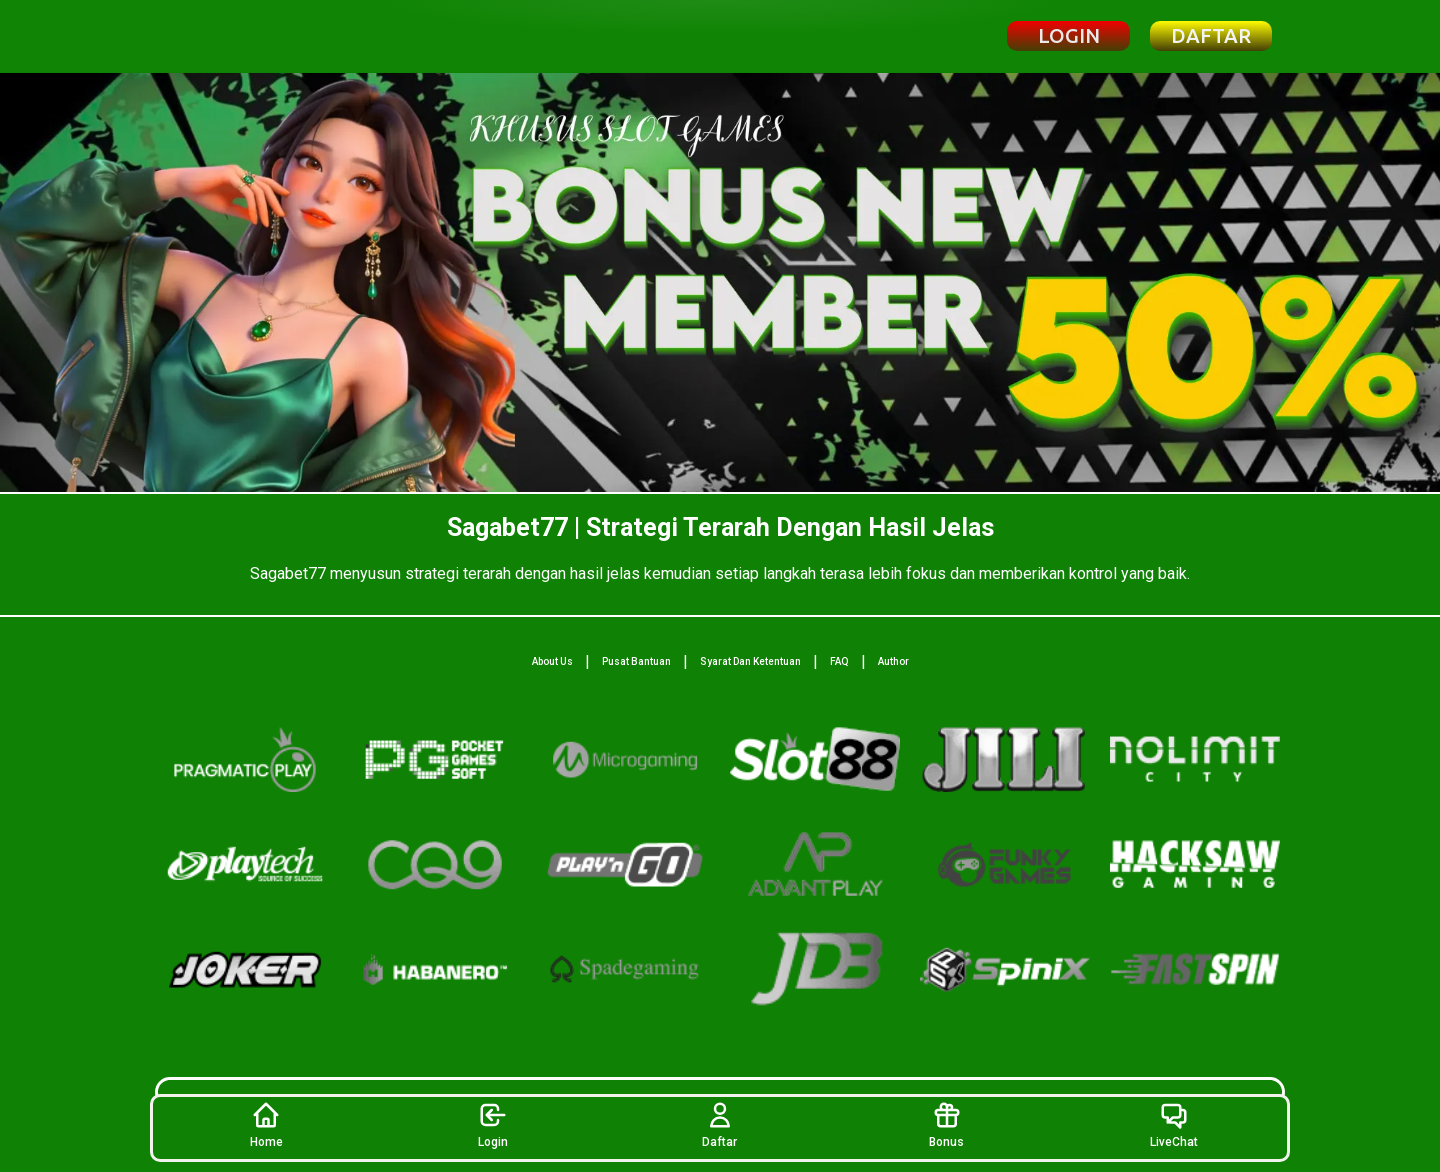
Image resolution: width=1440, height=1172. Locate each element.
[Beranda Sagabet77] (264, 36)
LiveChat (1174, 1124)
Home (266, 1124)
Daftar (719, 1124)
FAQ (839, 661)
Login (493, 1124)
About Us (552, 661)
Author (893, 661)
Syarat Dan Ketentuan (750, 661)
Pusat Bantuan (636, 661)
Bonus (946, 1124)
